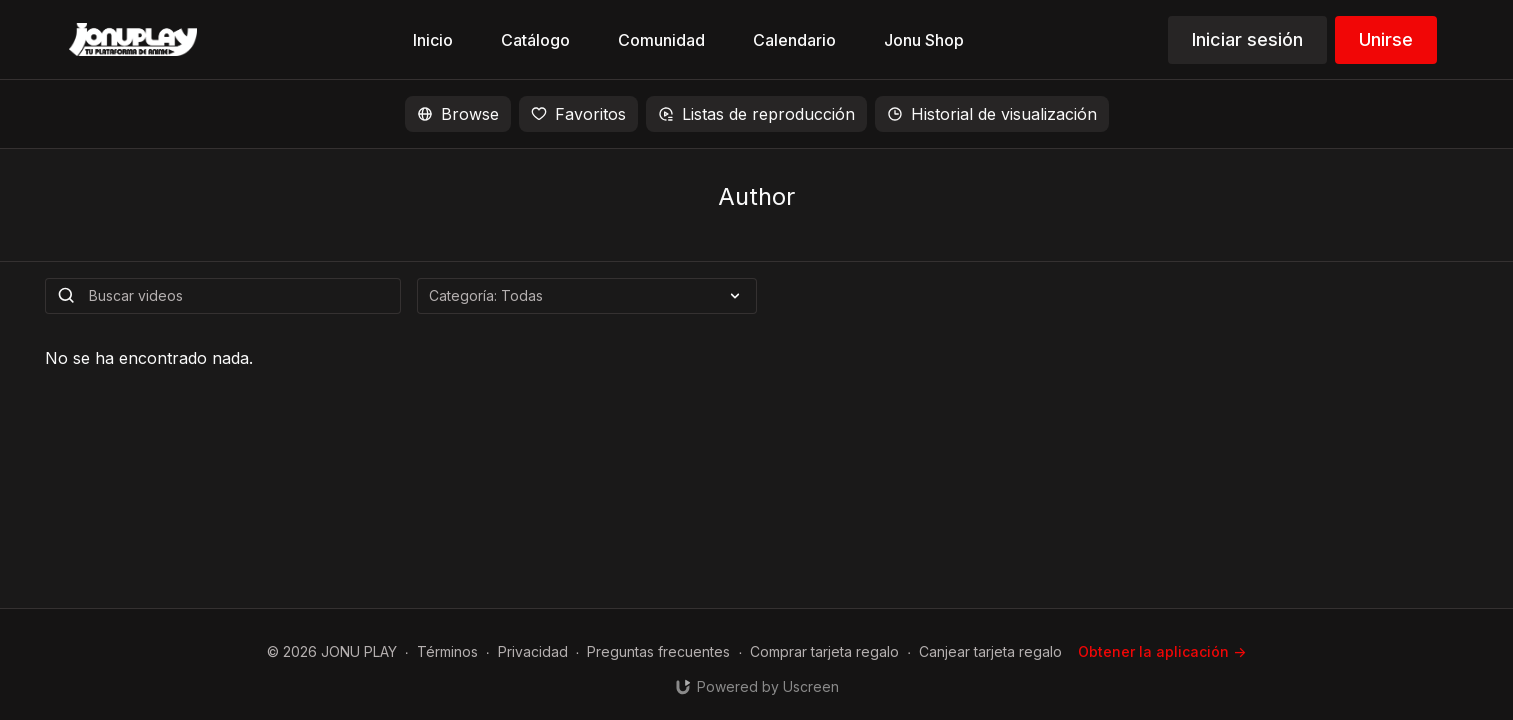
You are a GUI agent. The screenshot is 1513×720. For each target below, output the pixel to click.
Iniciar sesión (1247, 39)
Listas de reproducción (756, 114)
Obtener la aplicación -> (1162, 651)
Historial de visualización (992, 114)
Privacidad (533, 651)
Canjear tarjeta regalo (990, 651)
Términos (447, 651)
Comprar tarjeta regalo (824, 651)
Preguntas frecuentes (658, 651)
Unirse (1386, 39)
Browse (458, 114)
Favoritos (578, 114)
